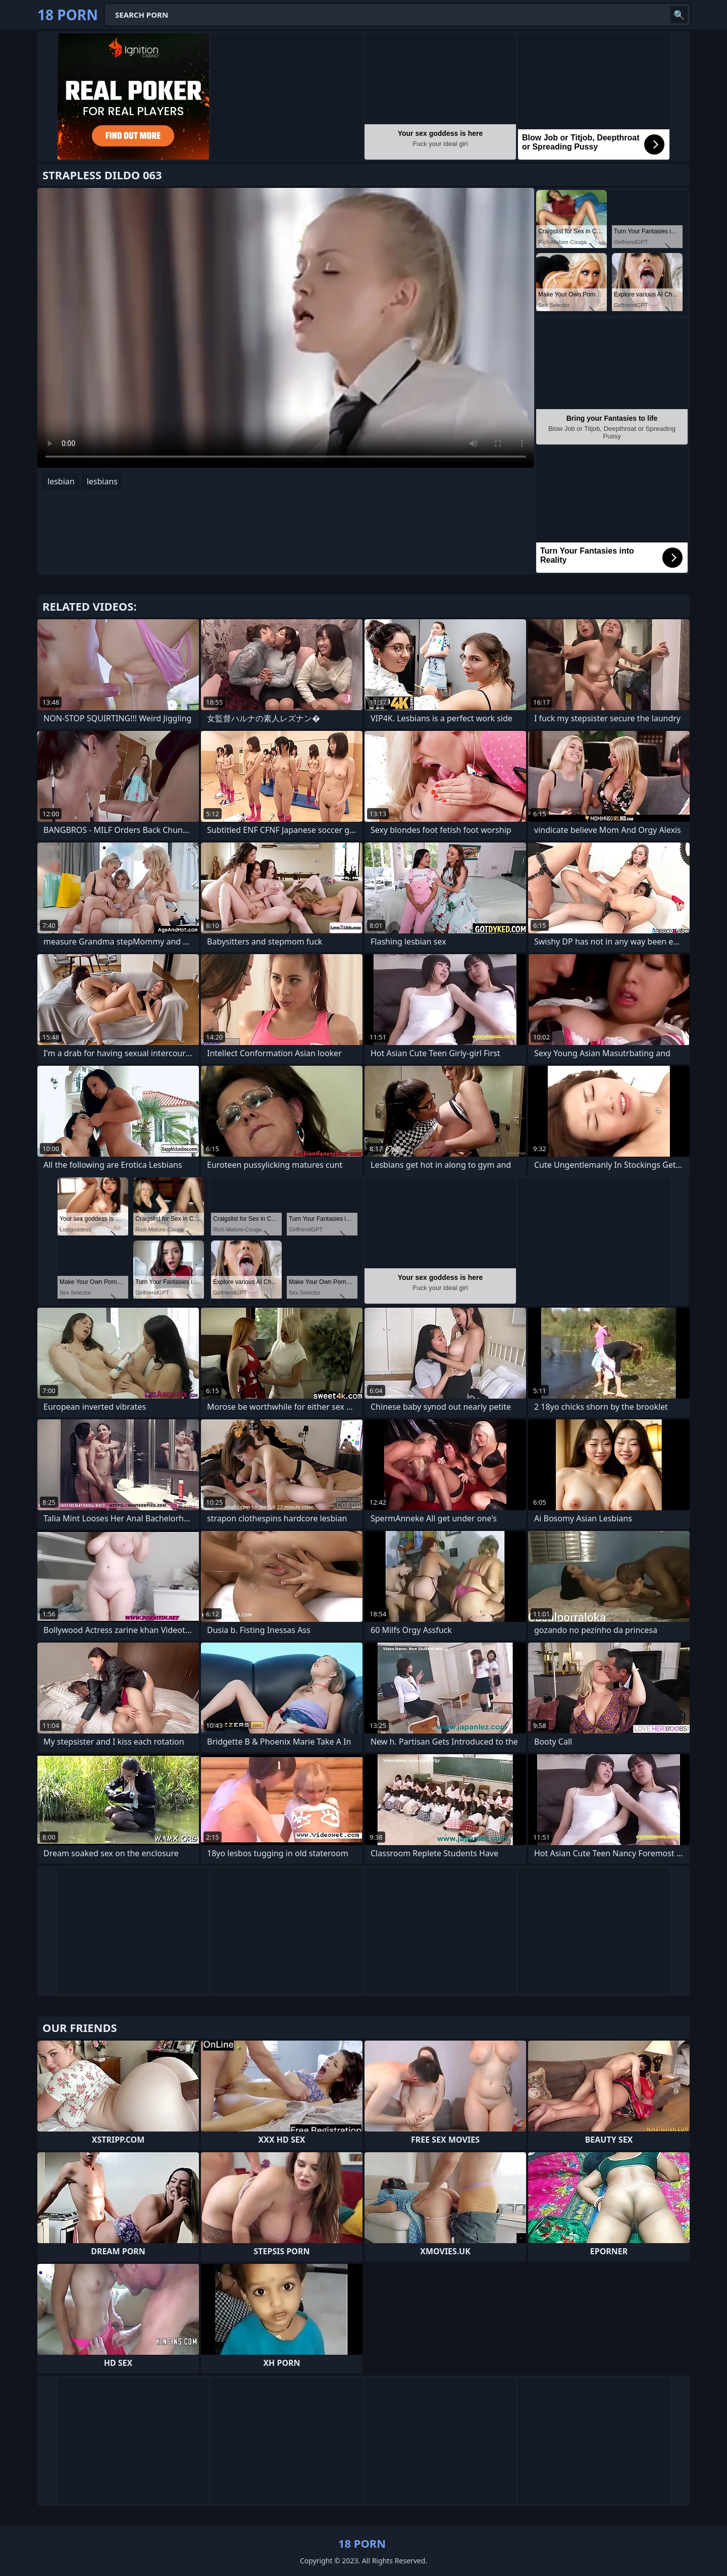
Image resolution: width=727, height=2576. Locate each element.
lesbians (102, 481)
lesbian (61, 481)
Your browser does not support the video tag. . (285, 328)
